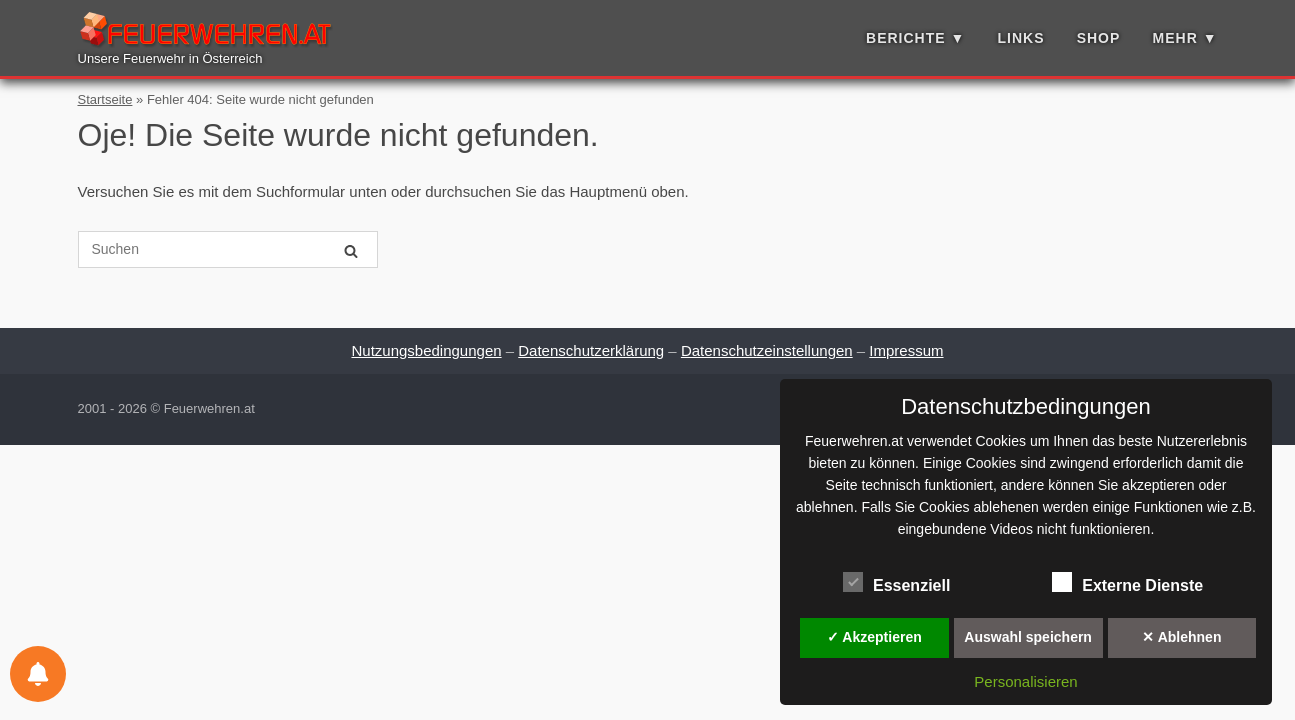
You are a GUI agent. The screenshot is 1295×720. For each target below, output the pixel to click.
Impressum (906, 350)
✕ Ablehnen (1181, 637)
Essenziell (896, 582)
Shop (1099, 38)
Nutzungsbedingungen (426, 350)
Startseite (105, 99)
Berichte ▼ (915, 38)
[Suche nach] (228, 249)
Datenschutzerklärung (591, 350)
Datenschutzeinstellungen (767, 350)
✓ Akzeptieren (874, 637)
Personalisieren (1025, 681)
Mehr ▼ (1185, 38)
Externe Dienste (1127, 582)
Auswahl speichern (1028, 637)
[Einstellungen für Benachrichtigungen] (38, 674)
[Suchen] (351, 250)
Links (1021, 38)
